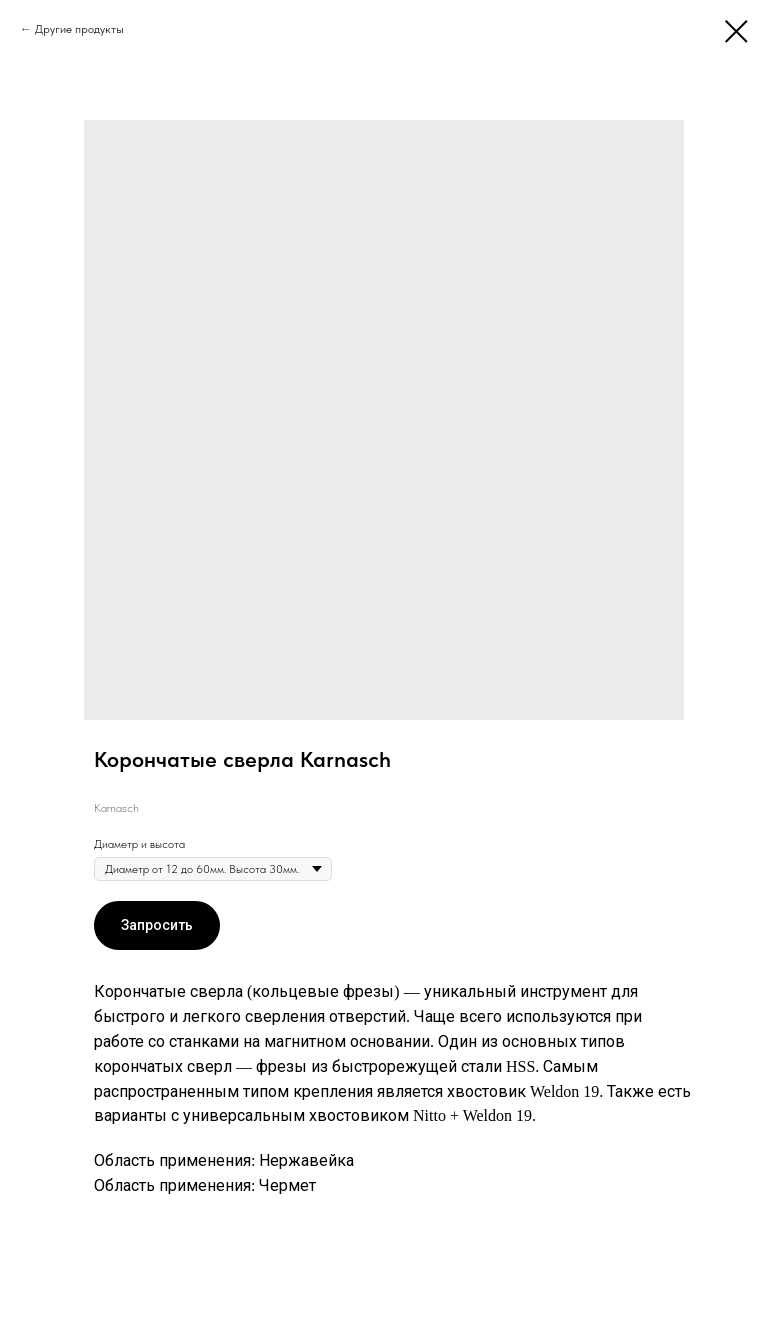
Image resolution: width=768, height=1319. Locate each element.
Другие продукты (79, 29)
